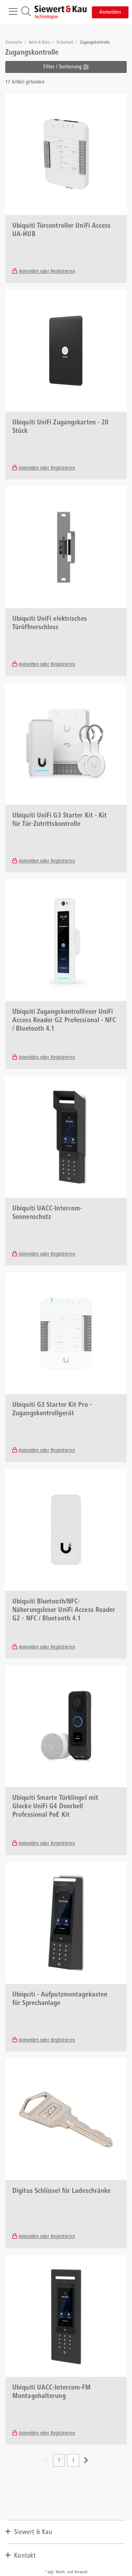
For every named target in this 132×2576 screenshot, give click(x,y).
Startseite (14, 43)
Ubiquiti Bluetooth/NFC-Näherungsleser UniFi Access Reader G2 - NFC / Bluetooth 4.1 (63, 1611)
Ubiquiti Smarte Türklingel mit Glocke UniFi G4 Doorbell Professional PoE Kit (55, 1807)
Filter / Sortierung (66, 67)
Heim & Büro (40, 43)
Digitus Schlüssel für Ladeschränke (61, 2191)
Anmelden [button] (110, 12)
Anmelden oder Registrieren (47, 271)
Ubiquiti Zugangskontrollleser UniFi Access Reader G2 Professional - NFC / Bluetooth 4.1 (64, 1021)
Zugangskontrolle (95, 43)
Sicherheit (65, 43)
